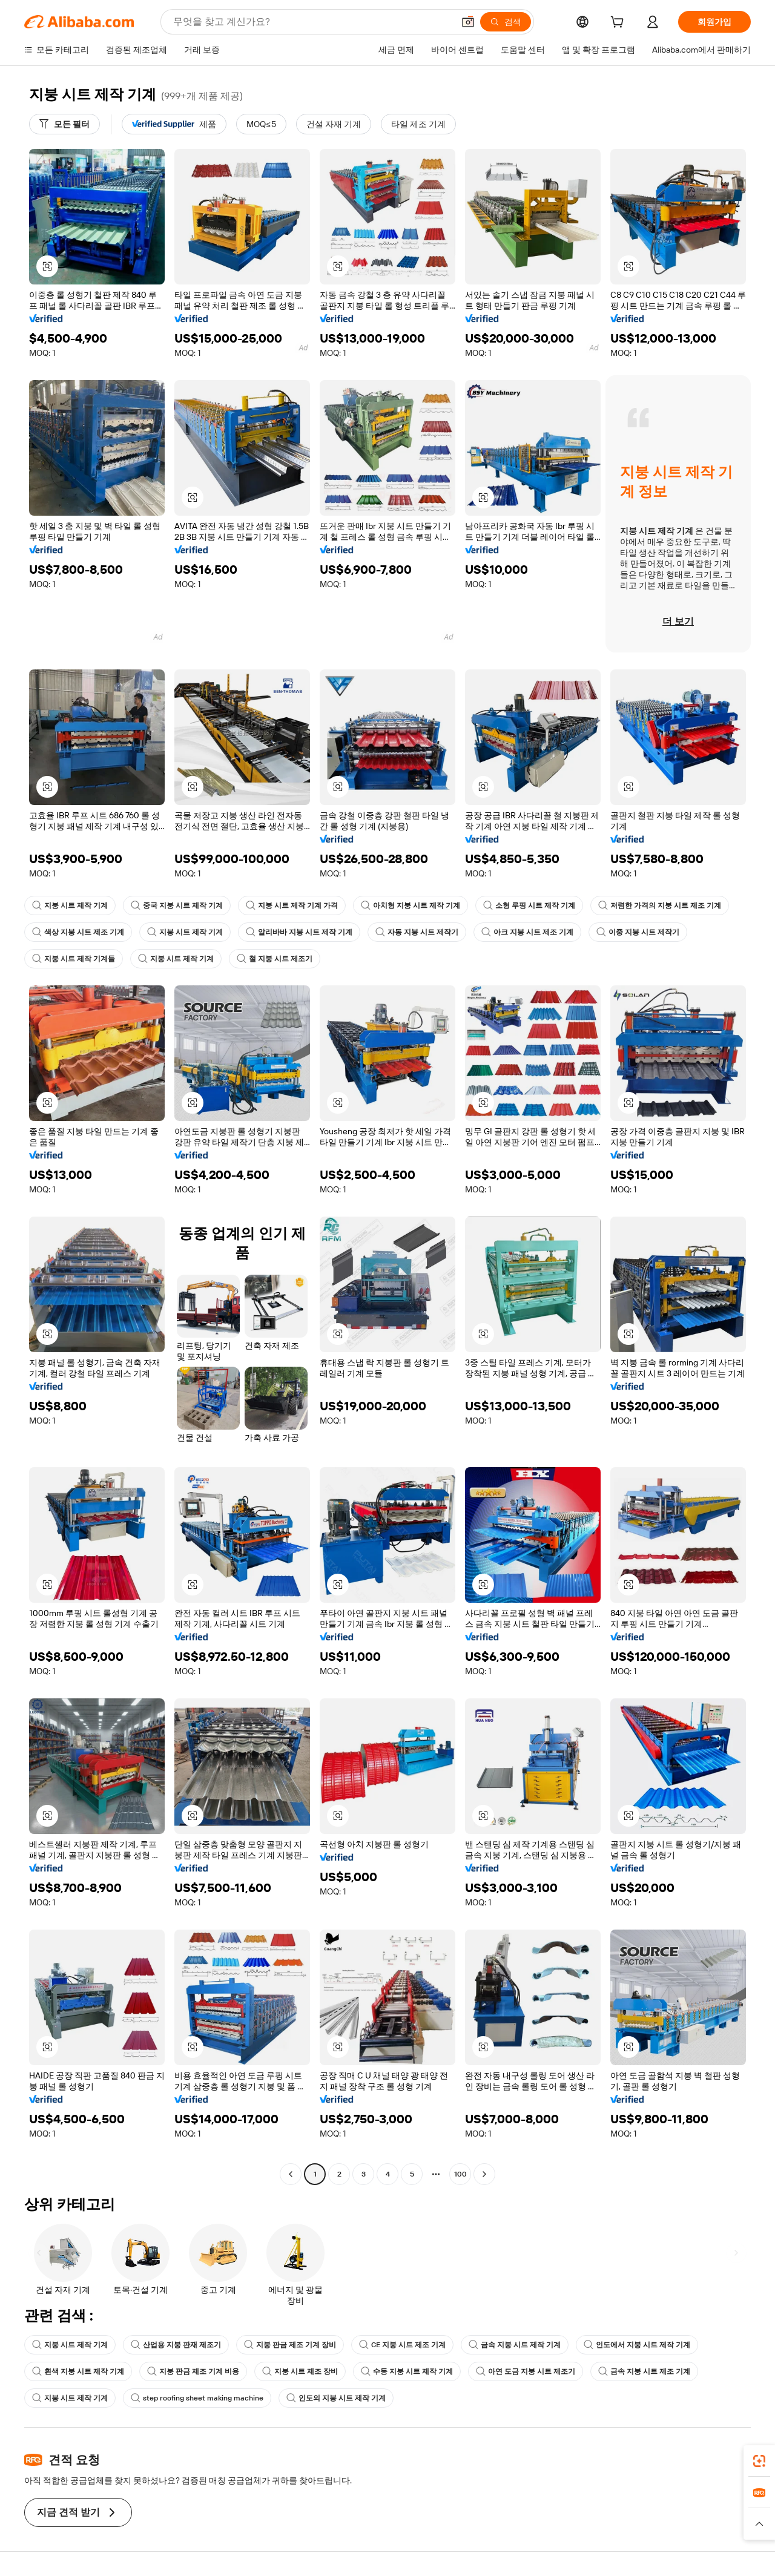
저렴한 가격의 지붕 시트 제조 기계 (659, 905)
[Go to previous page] (291, 2174)
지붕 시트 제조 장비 (300, 2371)
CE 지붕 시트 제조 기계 (402, 2345)
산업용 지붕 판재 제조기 (176, 2345)
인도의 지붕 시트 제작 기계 (336, 2398)
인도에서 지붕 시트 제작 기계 (637, 2345)
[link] (759, 2461)
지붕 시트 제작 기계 (70, 905)
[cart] (619, 23)
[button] (468, 22)
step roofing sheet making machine (197, 2398)
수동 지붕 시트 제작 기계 (407, 2371)
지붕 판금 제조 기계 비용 (193, 2371)
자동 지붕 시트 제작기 (416, 932)
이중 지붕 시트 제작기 (637, 932)
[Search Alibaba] (312, 21)
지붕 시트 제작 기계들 (73, 959)
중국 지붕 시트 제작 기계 (177, 905)
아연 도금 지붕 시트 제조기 (525, 2371)
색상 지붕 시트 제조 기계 (78, 932)
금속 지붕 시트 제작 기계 (515, 2345)
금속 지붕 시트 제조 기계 (644, 2371)
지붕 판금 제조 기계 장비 (290, 2345)
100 (460, 2174)
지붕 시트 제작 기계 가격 (292, 905)
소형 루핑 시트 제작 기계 (529, 905)
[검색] (505, 21)
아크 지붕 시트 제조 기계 (527, 932)
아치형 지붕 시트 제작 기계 (410, 905)
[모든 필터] (64, 124)
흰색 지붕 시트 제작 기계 (78, 2371)
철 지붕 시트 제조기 (274, 959)
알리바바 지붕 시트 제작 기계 (299, 932)
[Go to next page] (484, 2174)
